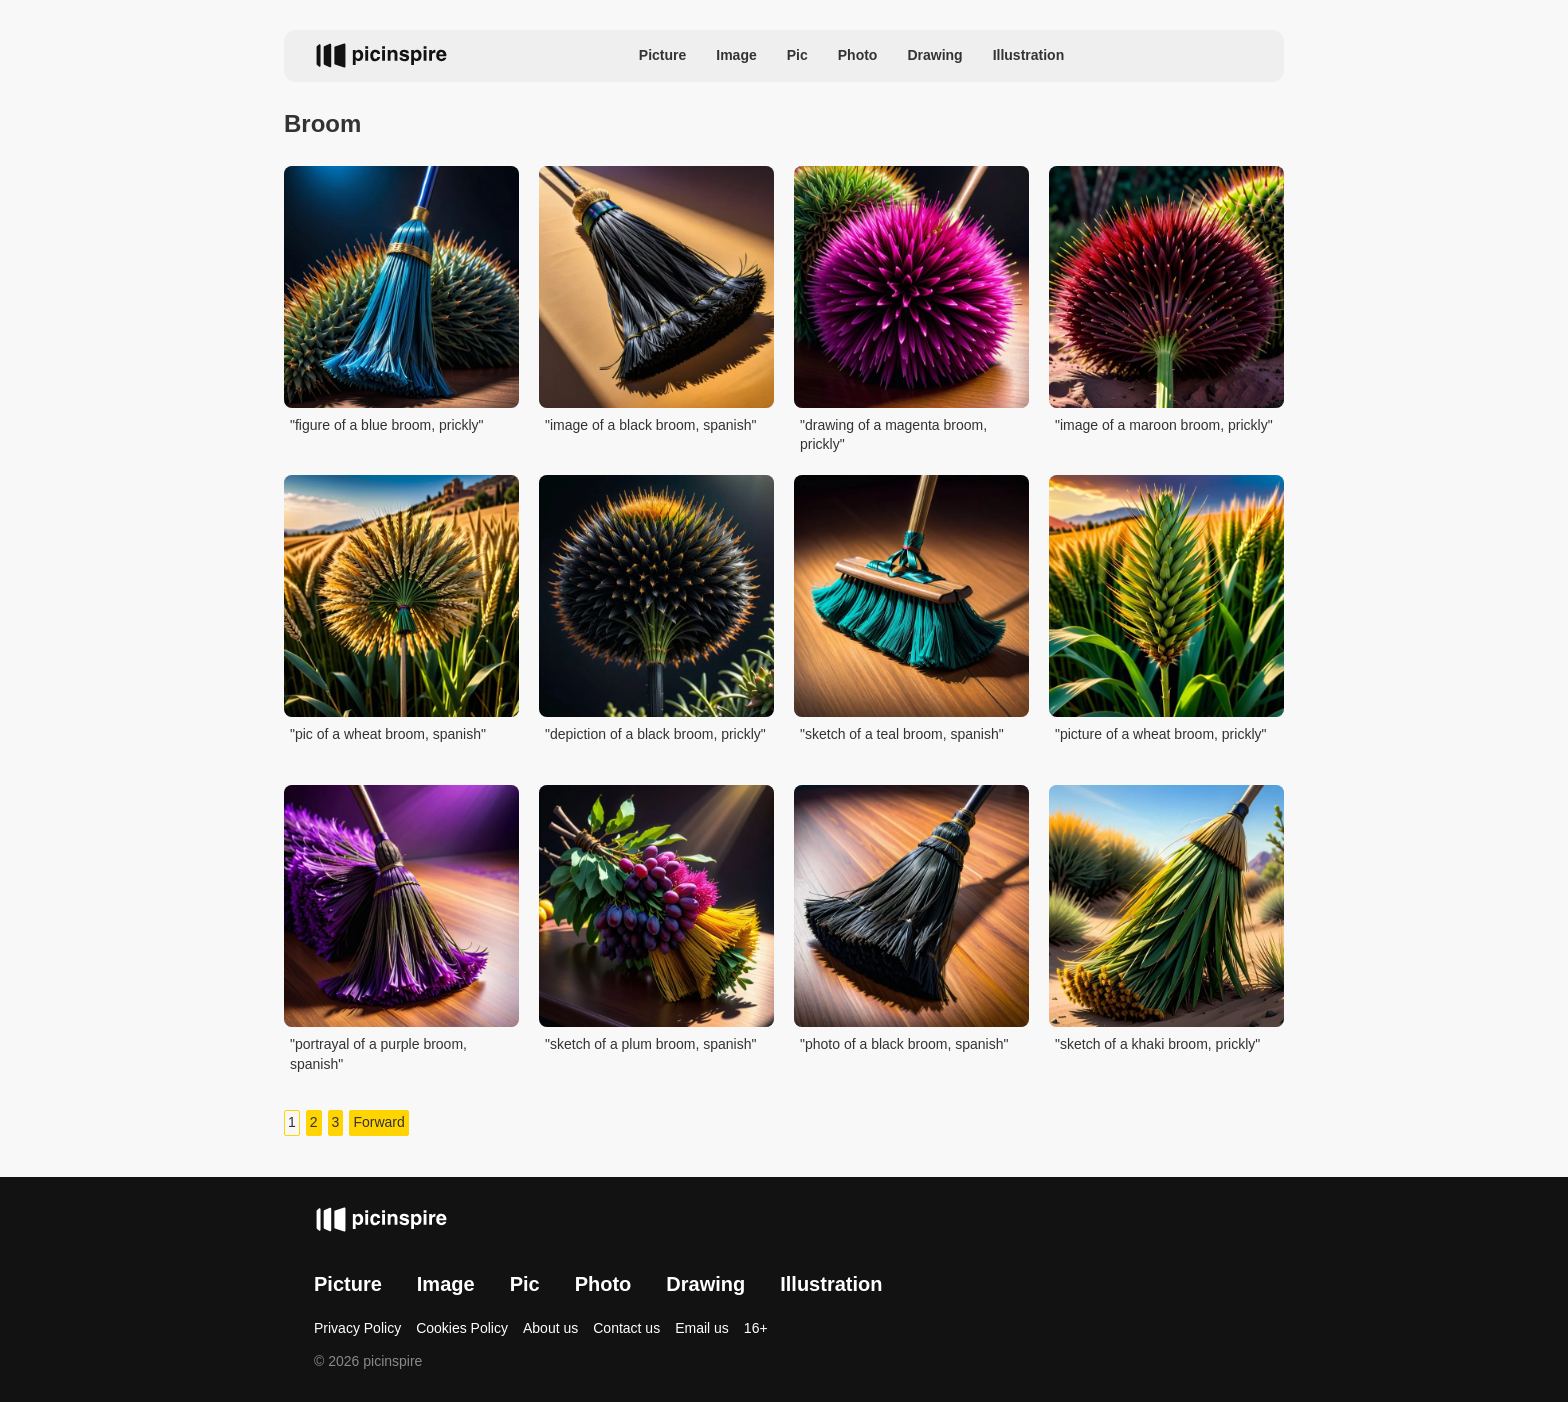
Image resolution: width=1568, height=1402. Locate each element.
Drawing (934, 55)
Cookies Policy (462, 1328)
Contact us (626, 1328)
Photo (858, 55)
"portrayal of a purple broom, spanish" (378, 1054)
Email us (702, 1328)
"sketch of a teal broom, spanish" (902, 734)
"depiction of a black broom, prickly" (655, 734)
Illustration (1029, 55)
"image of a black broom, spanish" (651, 425)
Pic (797, 55)
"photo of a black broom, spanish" (904, 1044)
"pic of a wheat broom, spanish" (388, 734)
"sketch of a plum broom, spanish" (650, 1044)
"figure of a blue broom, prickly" (387, 425)
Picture (662, 55)
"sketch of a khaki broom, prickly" (1157, 1044)
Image (736, 55)
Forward (378, 1122)
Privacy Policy (357, 1328)
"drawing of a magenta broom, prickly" (893, 435)
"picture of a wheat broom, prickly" (1160, 734)
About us (550, 1328)
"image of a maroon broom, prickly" (1164, 425)
